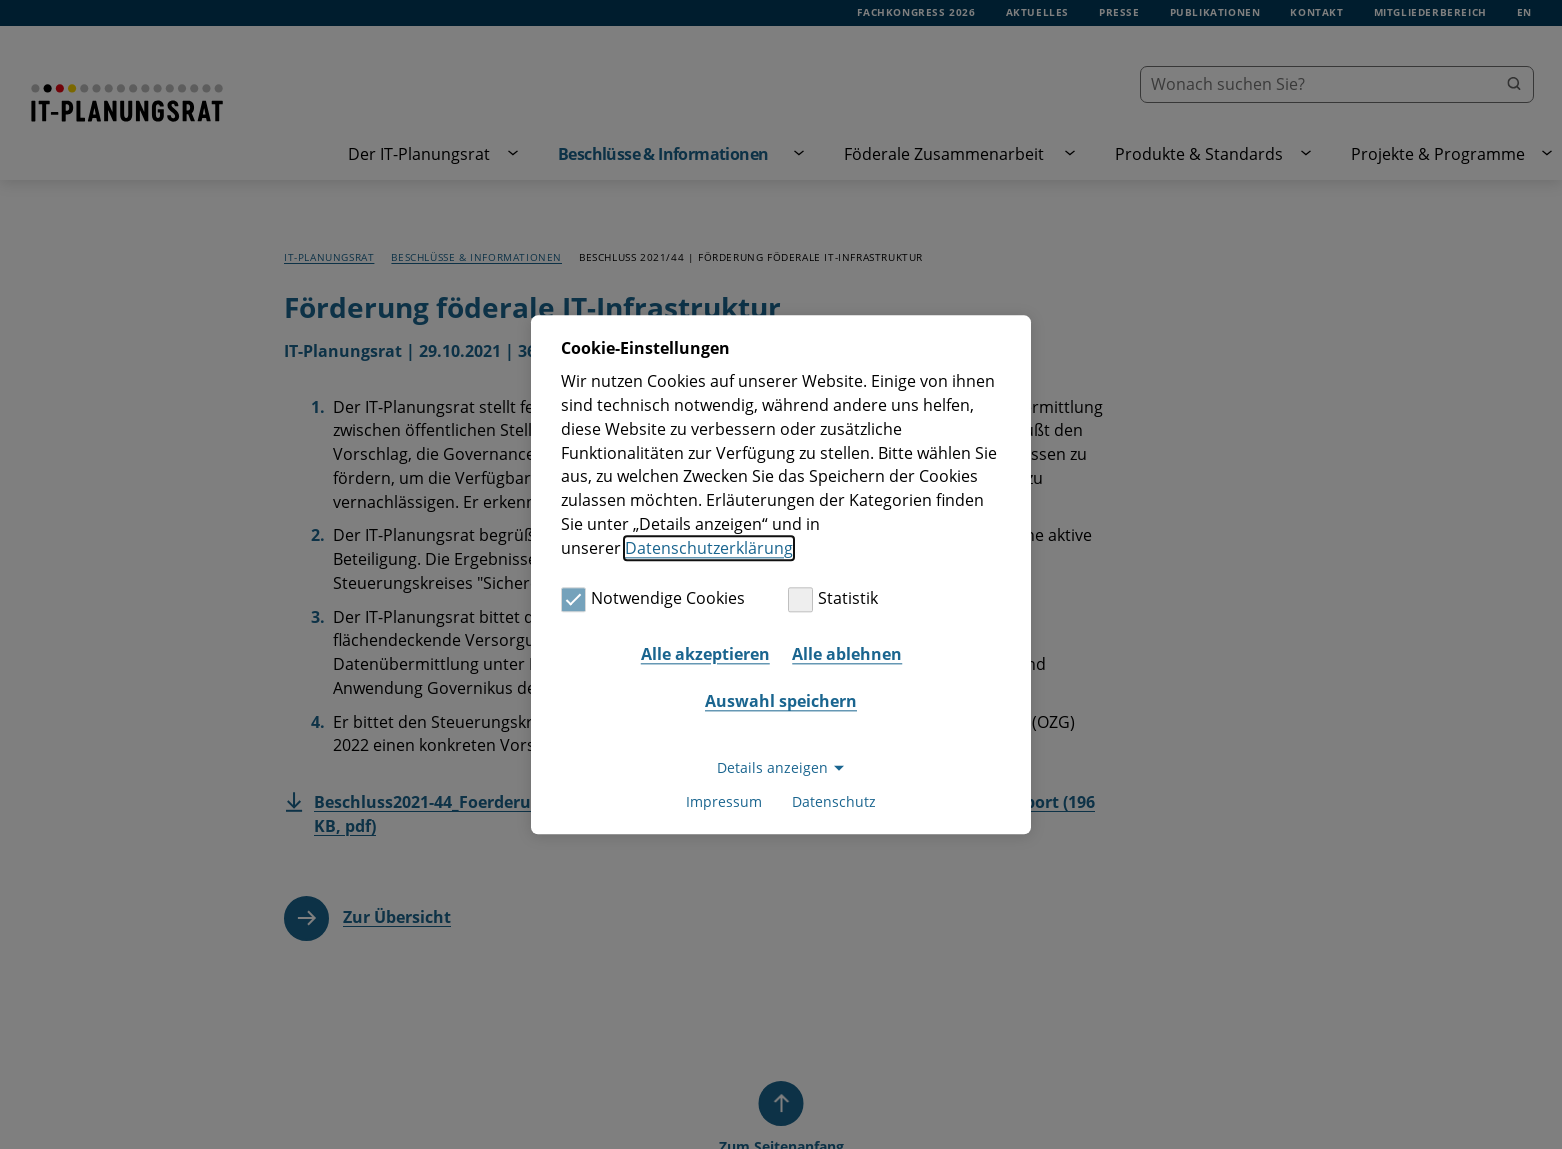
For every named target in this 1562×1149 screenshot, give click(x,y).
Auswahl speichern (781, 702)
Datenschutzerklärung (709, 548)
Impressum (724, 801)
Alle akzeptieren (705, 654)
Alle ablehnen (847, 654)
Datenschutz (834, 801)
